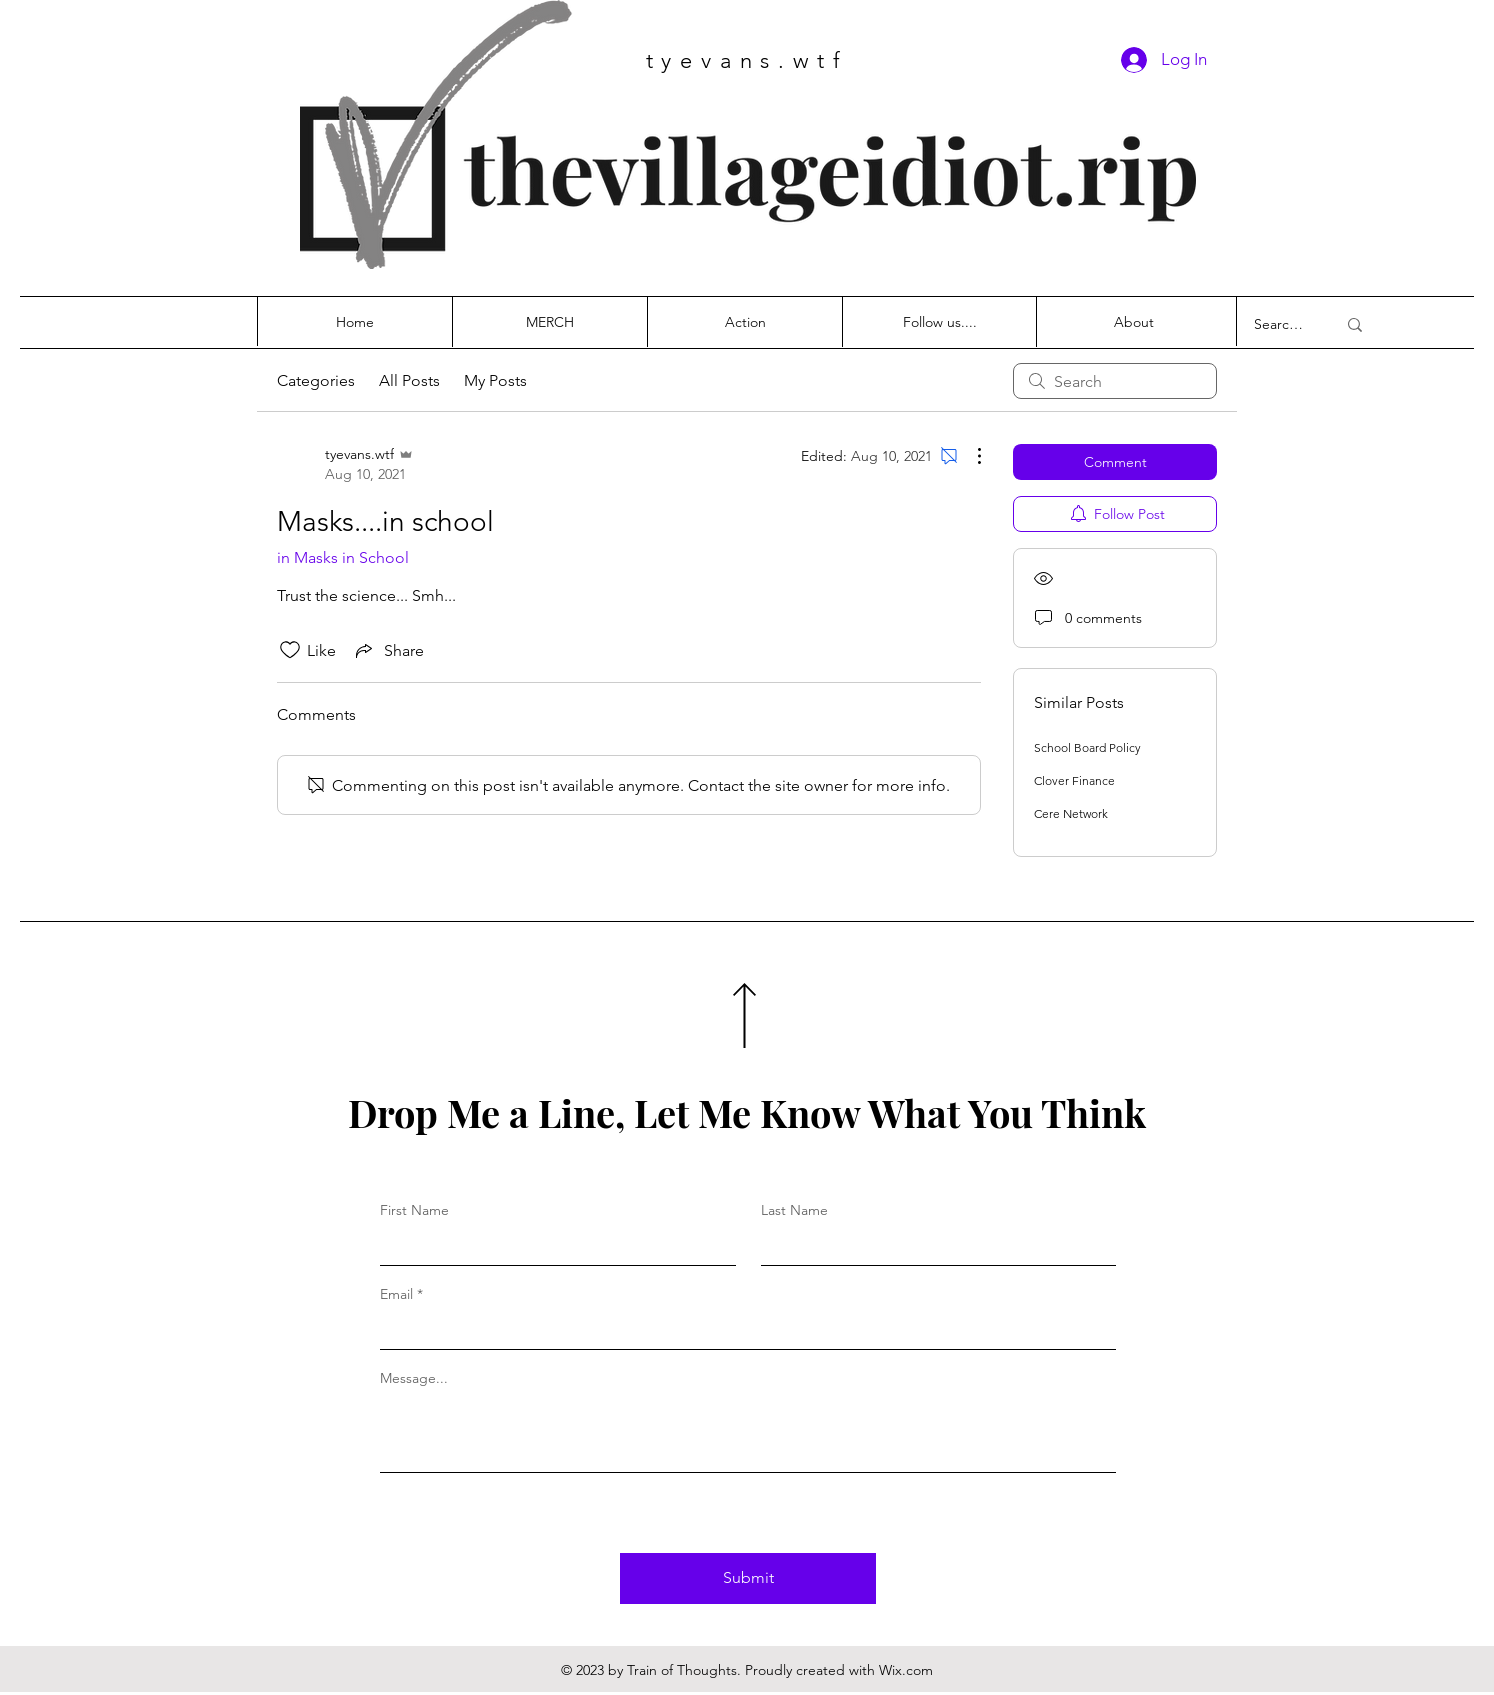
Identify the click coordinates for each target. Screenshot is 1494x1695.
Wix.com (906, 1670)
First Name (414, 1210)
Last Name (794, 1210)
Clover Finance (1074, 780)
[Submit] (748, 1578)
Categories (316, 380)
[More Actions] (969, 456)
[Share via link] (388, 650)
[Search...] (1280, 324)
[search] (1115, 381)
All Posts (409, 380)
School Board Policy (1087, 747)
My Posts (495, 380)
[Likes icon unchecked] (290, 650)
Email (396, 1294)
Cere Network (1071, 813)
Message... (414, 1378)
